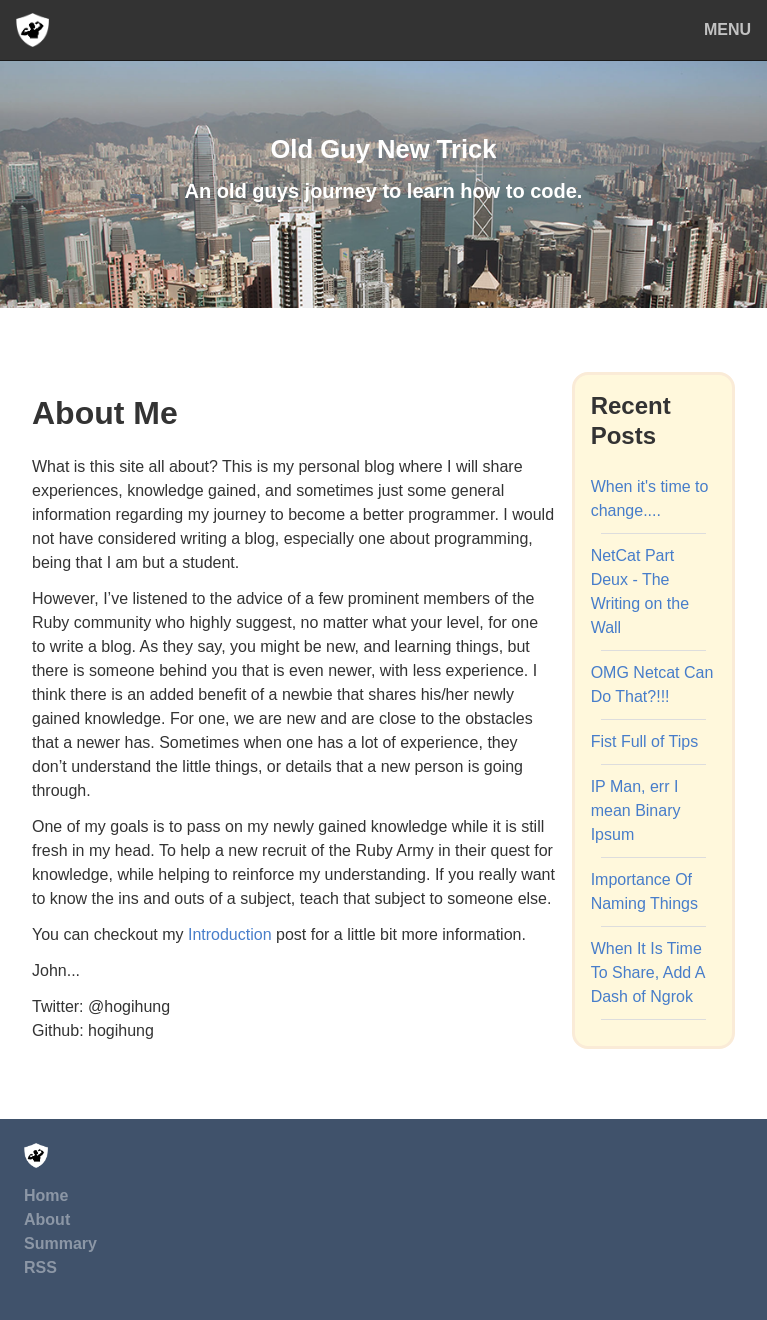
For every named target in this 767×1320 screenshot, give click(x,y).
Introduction (230, 934)
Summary (60, 1243)
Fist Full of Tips (645, 741)
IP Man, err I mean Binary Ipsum (636, 810)
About (47, 1219)
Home (46, 1195)
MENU (727, 29)
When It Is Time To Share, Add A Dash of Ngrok (648, 972)
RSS (40, 1267)
